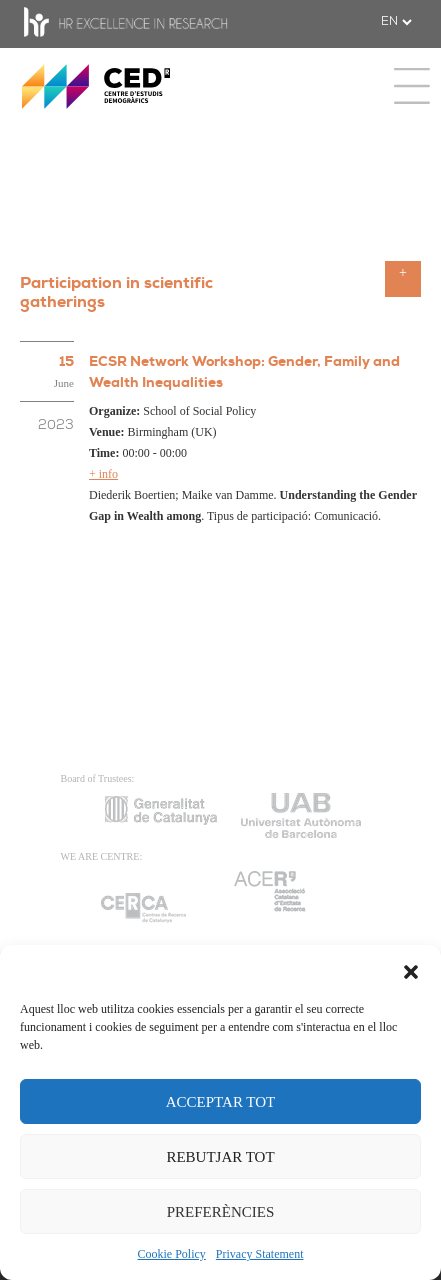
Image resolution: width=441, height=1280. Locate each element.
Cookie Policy (172, 1254)
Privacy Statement (260, 1254)
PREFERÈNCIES (221, 1212)
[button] (411, 970)
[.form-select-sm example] (396, 22)
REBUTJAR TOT (220, 1157)
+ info (103, 474)
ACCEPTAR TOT (221, 1102)
